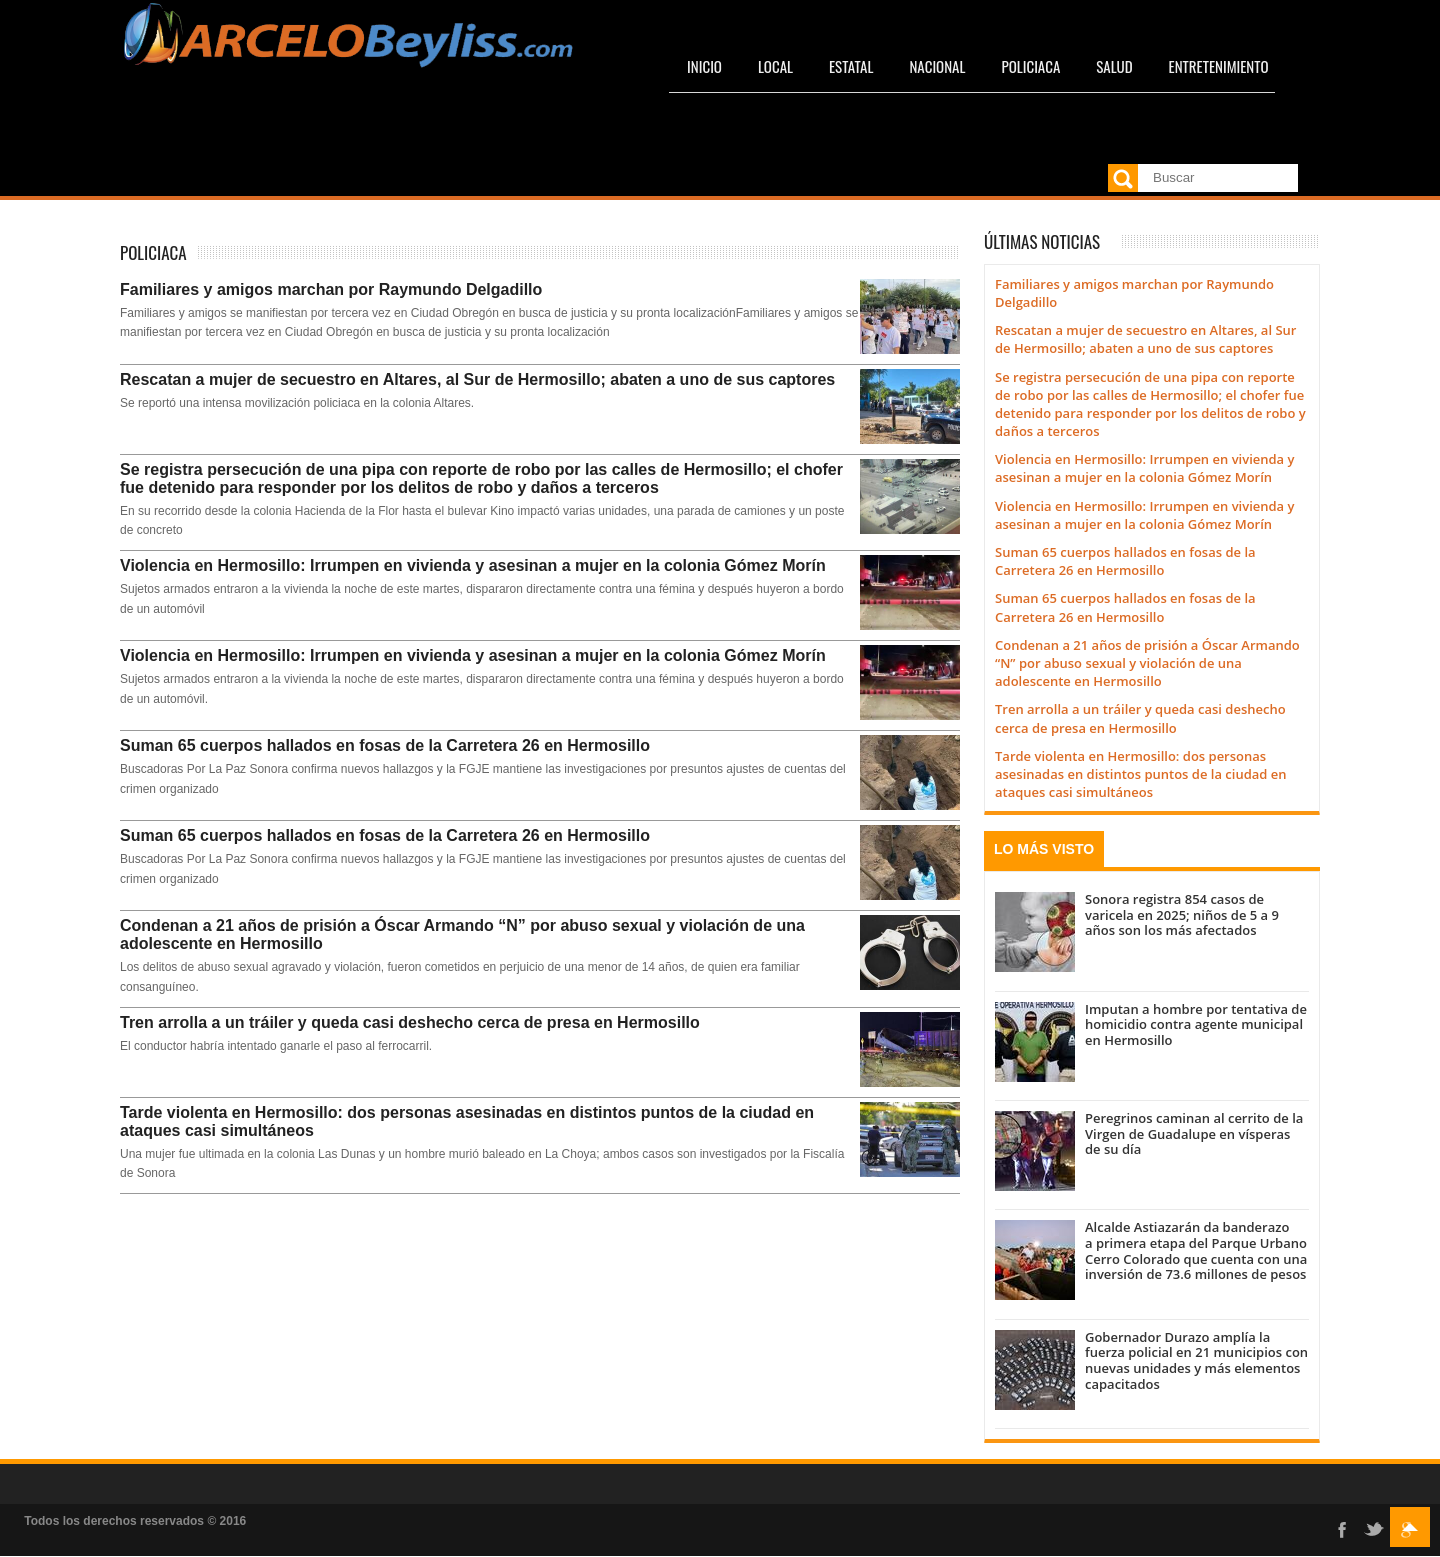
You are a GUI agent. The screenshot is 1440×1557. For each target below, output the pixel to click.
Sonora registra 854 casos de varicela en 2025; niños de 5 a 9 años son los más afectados (1182, 914)
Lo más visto (1044, 849)
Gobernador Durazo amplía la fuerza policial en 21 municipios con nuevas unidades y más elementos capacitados (1196, 1360)
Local (775, 66)
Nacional (937, 66)
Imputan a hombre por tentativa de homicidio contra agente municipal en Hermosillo (1196, 1024)
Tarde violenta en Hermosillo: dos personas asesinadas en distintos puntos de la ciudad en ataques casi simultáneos (467, 1121)
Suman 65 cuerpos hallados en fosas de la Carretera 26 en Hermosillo (385, 745)
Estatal (851, 66)
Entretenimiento (1219, 66)
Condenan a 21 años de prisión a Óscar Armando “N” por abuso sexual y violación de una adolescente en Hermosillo (462, 934)
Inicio (704, 66)
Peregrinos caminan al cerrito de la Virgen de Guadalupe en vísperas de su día (1194, 1133)
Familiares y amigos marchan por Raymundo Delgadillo (331, 289)
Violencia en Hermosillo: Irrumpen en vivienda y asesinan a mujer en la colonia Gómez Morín (473, 565)
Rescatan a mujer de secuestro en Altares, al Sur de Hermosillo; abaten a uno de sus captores (477, 379)
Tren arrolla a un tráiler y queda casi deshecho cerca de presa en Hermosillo (410, 1022)
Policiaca (1030, 66)
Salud (1114, 66)
